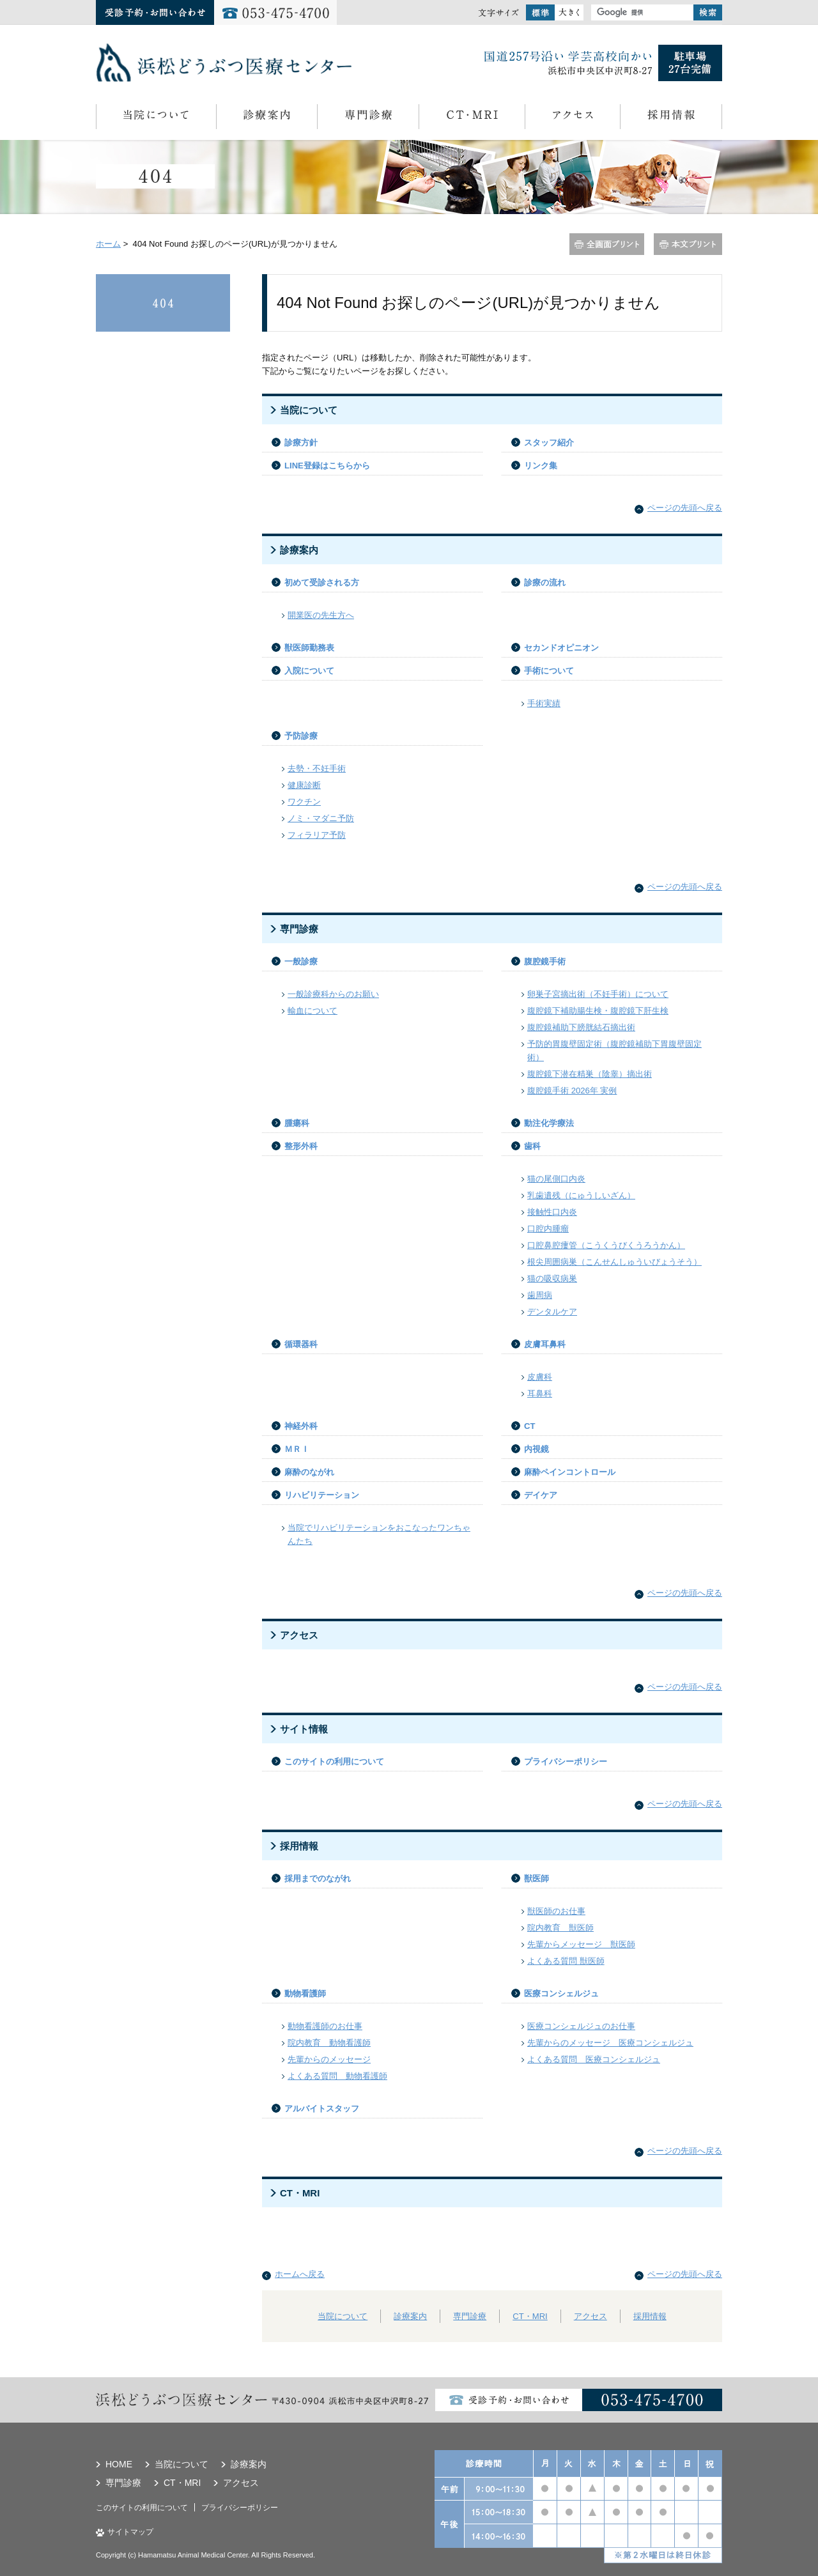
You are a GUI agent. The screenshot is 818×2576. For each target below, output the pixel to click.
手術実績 (543, 703)
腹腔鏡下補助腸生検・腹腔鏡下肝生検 (597, 1010)
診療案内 (266, 116)
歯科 (532, 1146)
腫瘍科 (296, 1123)
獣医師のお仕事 (556, 1911)
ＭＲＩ (296, 1449)
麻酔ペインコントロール (569, 1472)
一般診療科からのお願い (333, 994)
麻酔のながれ (309, 1472)
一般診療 (301, 961)
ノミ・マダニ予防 (321, 818)
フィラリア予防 (317, 835)
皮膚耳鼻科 (545, 1344)
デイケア (540, 1495)
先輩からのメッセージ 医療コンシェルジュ (610, 2043)
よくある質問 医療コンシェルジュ (593, 2059)
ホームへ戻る (300, 2274)
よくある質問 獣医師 (566, 1961)
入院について (309, 670)
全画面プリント (606, 244)
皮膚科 (539, 1377)
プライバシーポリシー (565, 1761)
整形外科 (301, 1146)
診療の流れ (545, 582)
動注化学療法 (549, 1123)
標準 (540, 12)
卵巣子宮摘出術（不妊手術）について (597, 994)
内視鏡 (536, 1449)
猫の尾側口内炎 (556, 1179)
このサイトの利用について (334, 1761)
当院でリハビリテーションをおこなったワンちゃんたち (379, 1534)
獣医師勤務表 (309, 647)
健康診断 (304, 785)
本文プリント (688, 244)
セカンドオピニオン (561, 647)
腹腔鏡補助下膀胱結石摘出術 (581, 1027)
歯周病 (539, 1295)
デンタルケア (552, 1311)
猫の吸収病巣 (552, 1278)
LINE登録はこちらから (327, 465)
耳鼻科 (539, 1393)
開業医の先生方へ (321, 615)
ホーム (108, 244)
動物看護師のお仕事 (325, 2026)
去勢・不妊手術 (317, 768)
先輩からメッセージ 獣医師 (581, 1944)
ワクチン (304, 801)
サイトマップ (130, 2531)
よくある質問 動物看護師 (337, 2076)
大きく (569, 12)
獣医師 (536, 1878)
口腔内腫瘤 (548, 1228)
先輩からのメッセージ (329, 2059)
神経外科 (301, 1426)
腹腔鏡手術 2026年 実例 (572, 1090)
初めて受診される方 (321, 582)
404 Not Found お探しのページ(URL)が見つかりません (163, 303)
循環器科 (301, 1344)
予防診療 (301, 736)
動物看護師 (305, 1993)
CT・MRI (472, 116)
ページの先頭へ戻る (684, 508)
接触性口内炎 (552, 1212)
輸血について (312, 1010)
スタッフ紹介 (549, 442)
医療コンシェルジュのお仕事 (581, 2026)
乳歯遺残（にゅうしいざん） (581, 1195)
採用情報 (671, 116)
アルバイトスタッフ (321, 2108)
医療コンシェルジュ (561, 1993)
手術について (549, 670)
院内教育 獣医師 (560, 1927)
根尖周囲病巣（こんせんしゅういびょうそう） (614, 1262)
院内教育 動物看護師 (329, 2043)
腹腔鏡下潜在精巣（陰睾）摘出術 (589, 1074)
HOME (118, 2464)
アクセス (572, 116)
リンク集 (540, 465)
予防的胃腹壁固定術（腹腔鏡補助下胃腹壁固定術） (614, 1050)
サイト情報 (304, 1729)
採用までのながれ (317, 1878)
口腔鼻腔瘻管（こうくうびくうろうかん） (606, 1245)
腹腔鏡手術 (545, 961)
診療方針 (301, 442)
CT (529, 1426)
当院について (156, 116)
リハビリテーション (321, 1495)
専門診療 (368, 116)
